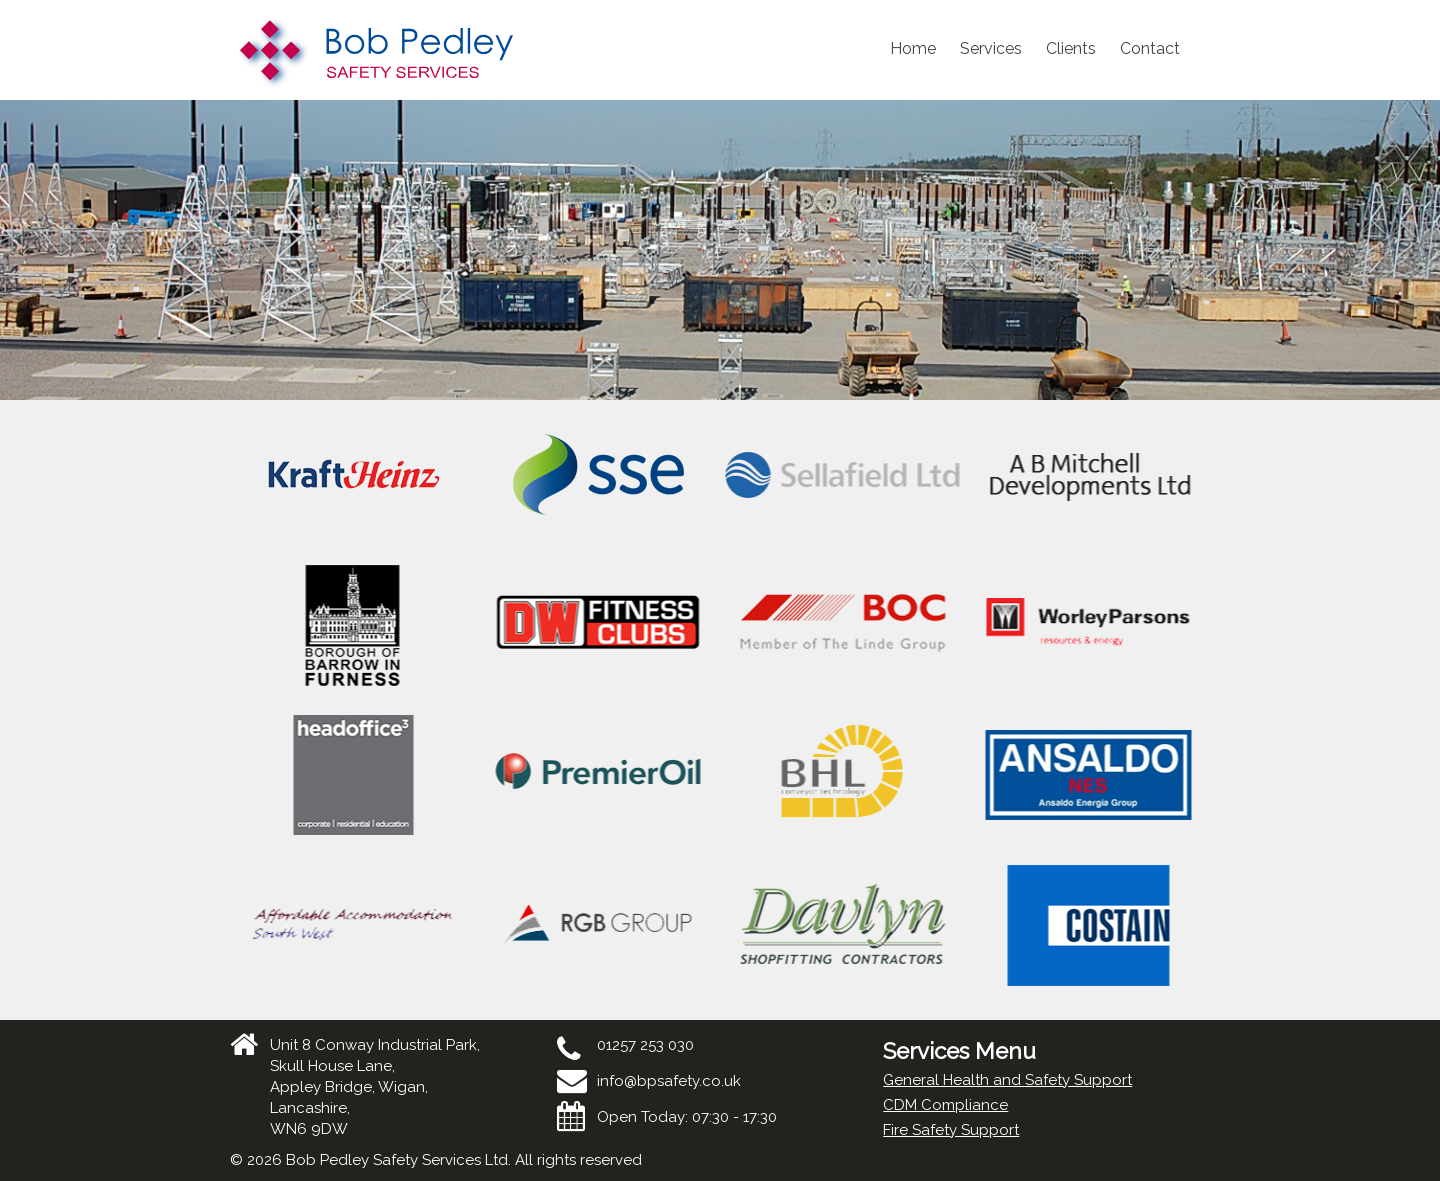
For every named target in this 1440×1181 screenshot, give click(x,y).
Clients (1071, 48)
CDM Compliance (945, 1105)
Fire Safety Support (951, 1130)
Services (991, 48)
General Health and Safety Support (1007, 1080)
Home (913, 48)
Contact (1150, 48)
